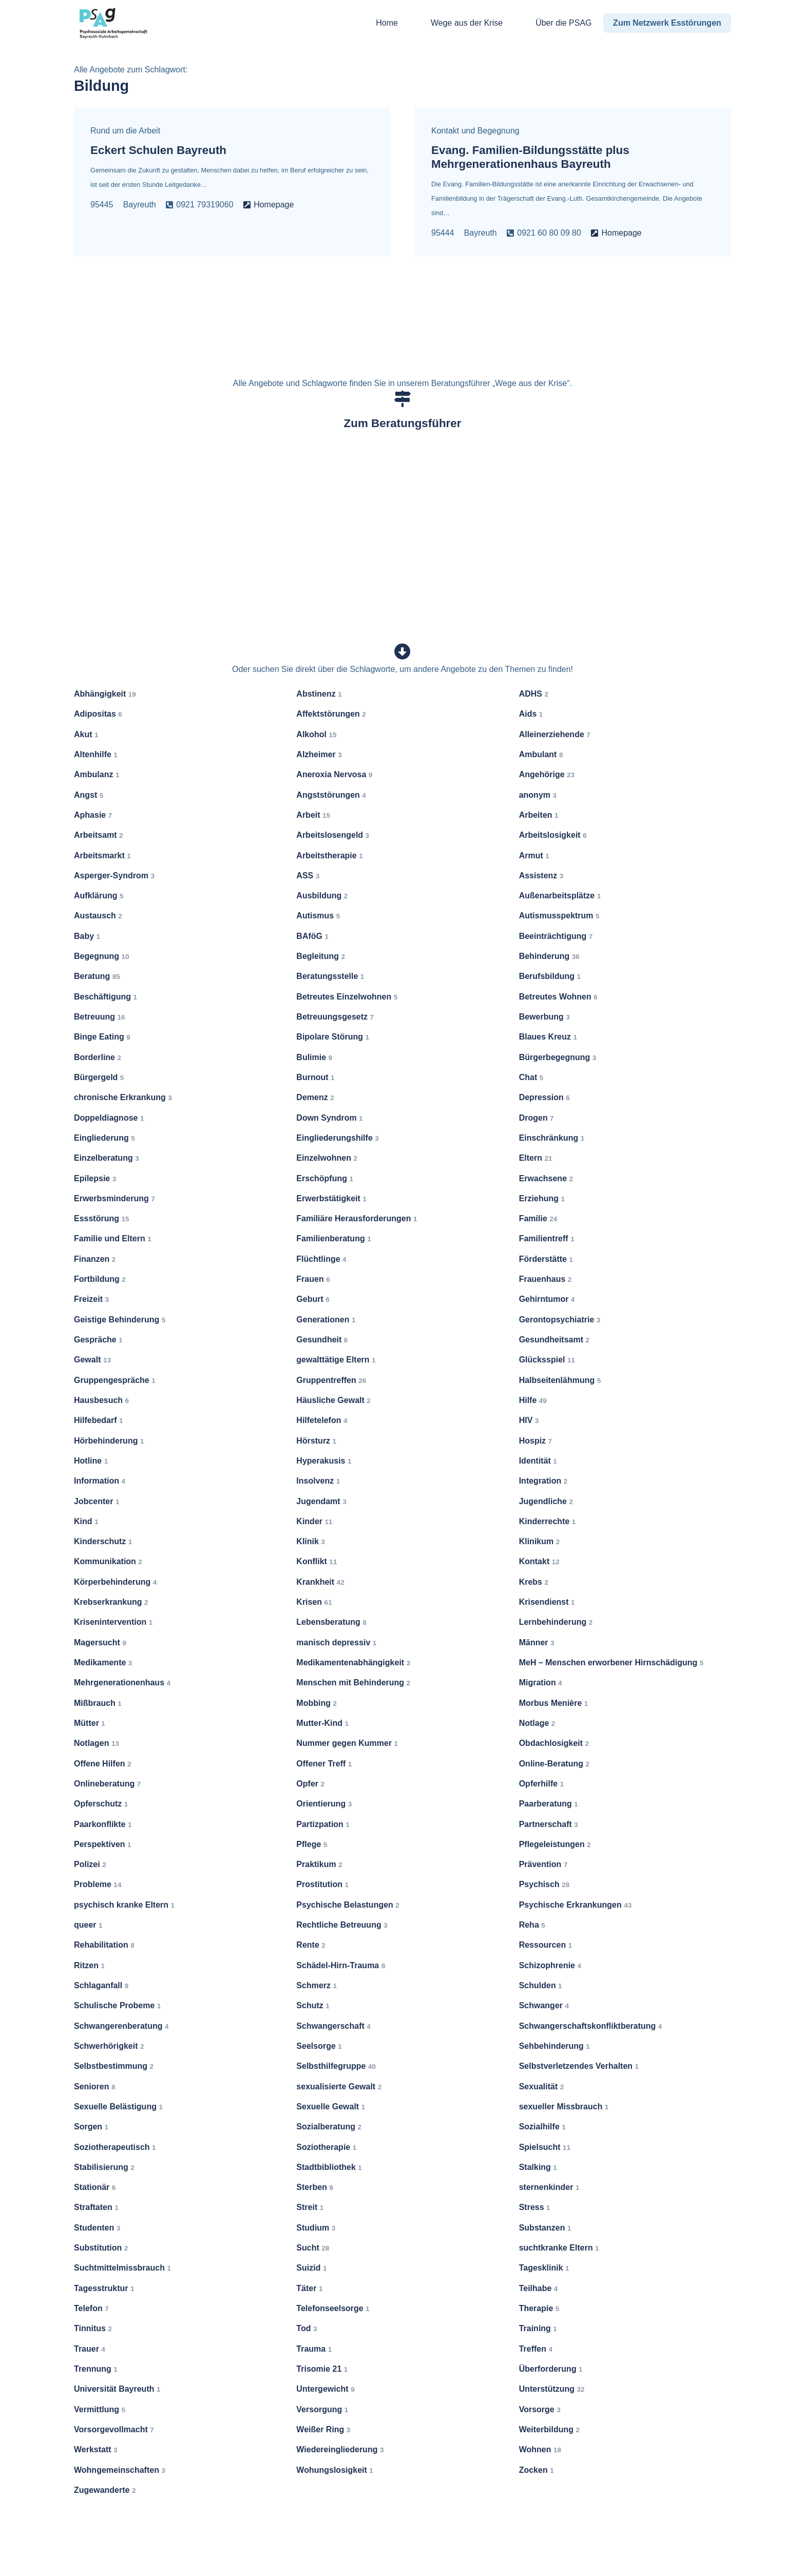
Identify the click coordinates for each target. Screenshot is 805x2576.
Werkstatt (96, 2449)
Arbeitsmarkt (102, 855)
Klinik (310, 1541)
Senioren (94, 2086)
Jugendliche (546, 1500)
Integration (543, 1480)
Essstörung (101, 1218)
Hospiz (535, 1440)
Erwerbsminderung (114, 1198)
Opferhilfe (541, 1783)
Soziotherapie (326, 2146)
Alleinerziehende (554, 733)
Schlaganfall (101, 1985)
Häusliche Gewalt (333, 1400)
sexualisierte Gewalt (338, 2086)
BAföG (312, 936)
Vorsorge (540, 2409)
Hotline (91, 1460)
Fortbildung (100, 1279)
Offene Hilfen (102, 1763)
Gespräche (98, 1339)
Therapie (539, 2308)
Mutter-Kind (322, 1723)
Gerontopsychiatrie (560, 1319)
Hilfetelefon (321, 1420)
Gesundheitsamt (554, 1339)
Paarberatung (548, 1803)
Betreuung (99, 1016)
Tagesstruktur (104, 2287)
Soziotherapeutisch (115, 2146)
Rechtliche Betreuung (341, 1924)
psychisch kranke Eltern (124, 1904)
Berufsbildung (550, 976)
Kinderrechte (547, 1521)
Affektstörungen (331, 713)
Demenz (315, 1097)
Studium (315, 2227)
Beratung (97, 976)
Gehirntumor (547, 1299)
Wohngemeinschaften (119, 2469)
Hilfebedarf (98, 1420)
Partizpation (323, 1823)
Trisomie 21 (322, 2368)
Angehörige (546, 774)
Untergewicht (325, 2389)
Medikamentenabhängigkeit (353, 1662)
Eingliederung (104, 1137)
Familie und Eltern (112, 1238)
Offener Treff (324, 1763)
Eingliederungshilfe (337, 1137)
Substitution (101, 2247)
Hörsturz (316, 1440)
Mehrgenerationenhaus (122, 1682)
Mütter (89, 1723)
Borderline (97, 1056)
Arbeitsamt (98, 835)
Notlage (537, 1723)
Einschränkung (552, 1137)
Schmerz (316, 1985)
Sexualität (541, 2086)
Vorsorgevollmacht (114, 2429)
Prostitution (322, 1884)
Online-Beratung (554, 1763)
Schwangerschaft (333, 2025)
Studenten (97, 2227)
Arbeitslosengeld (332, 835)
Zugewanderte (105, 2490)
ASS (307, 875)
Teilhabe (538, 2287)
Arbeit (313, 815)
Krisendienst (547, 1602)
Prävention (543, 1864)
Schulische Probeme (117, 2005)
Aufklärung (98, 895)
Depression (544, 1097)
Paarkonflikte (103, 1823)
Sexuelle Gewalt (330, 2106)
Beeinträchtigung (556, 936)
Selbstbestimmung (114, 2066)
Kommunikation (108, 1561)
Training (538, 2328)
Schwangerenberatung (121, 2025)
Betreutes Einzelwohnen (346, 996)
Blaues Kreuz (548, 1036)
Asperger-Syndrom (114, 875)
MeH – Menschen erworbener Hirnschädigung (611, 1662)
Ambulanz (96, 774)
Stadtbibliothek (329, 2167)
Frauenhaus (545, 1279)
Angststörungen (331, 794)
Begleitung (320, 956)
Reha (532, 1924)
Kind (86, 1521)
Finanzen (95, 1259)
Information (99, 1480)
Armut (534, 855)
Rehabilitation (104, 1944)
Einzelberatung (106, 1158)
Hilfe (533, 1400)
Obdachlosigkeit (554, 1743)
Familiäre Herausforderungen (356, 1218)
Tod (306, 2328)
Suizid (311, 2267)
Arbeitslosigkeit (553, 835)
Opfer (310, 1783)
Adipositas (98, 713)
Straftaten (96, 2207)
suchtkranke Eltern (559, 2247)
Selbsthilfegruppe (336, 2066)
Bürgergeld (99, 1077)
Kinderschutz (103, 1541)
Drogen (536, 1117)
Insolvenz (318, 1480)
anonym (538, 794)
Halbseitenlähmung (560, 1379)
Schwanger (544, 2005)
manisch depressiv (336, 1642)
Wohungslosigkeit (334, 2469)
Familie (538, 1218)
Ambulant (541, 754)
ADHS (533, 693)
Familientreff (546, 1238)
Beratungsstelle (330, 976)
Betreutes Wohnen (558, 996)
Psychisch (544, 1884)
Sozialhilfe (542, 2126)
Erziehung (542, 1198)
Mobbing (316, 1702)
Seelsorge (319, 2046)
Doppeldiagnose (109, 1117)
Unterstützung (552, 2389)
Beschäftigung (105, 996)
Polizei (90, 1864)
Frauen (313, 1279)
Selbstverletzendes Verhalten (579, 2066)
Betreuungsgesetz (335, 1016)
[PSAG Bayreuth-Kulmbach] (113, 23)
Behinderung (549, 956)
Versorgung (322, 2409)
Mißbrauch (98, 1702)
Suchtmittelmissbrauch (122, 2267)
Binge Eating (102, 1036)
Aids (531, 713)
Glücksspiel (547, 1359)
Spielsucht (544, 2146)
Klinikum (539, 1541)
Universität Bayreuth (117, 2389)
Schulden (540, 1985)
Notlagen (96, 1743)
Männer (536, 1642)
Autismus (318, 915)
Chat (531, 1077)
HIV (529, 1420)
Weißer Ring (323, 2429)
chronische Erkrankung (123, 1097)
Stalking (538, 2167)
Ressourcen (545, 1944)
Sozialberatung (328, 2126)
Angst (88, 794)
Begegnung (101, 956)
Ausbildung (322, 895)
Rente (310, 1944)
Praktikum (319, 1864)
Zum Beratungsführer (403, 423)
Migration (540, 1682)
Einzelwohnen (326, 1158)
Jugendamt (321, 1500)
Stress (534, 2207)
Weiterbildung (549, 2429)
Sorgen (91, 2126)
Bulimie (314, 1056)
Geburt (312, 1299)
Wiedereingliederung (340, 2449)
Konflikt (316, 1561)
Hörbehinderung (109, 1440)
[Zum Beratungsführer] (402, 399)
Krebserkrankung (111, 1602)
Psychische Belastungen (347, 1904)
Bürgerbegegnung (558, 1056)
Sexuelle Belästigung (118, 2106)
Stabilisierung (104, 2167)
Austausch (98, 915)
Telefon (91, 2308)
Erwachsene (546, 1178)
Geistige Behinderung (119, 1319)
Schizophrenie (550, 1964)
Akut (86, 733)
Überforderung (551, 2368)
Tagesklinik (544, 2267)
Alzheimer (318, 754)
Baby (87, 936)
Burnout (315, 1077)
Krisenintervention (113, 1622)
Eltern (535, 1158)
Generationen (325, 1319)
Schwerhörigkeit (109, 2046)
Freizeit (91, 1299)
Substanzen (545, 2227)
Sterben (314, 2187)
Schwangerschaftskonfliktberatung (590, 2025)
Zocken (536, 2469)
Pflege (311, 1844)
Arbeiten (539, 815)
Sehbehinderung (554, 2046)
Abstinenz (318, 693)
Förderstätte (546, 1259)
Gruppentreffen (331, 1379)
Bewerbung (544, 1016)
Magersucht (100, 1642)
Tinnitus (93, 2328)
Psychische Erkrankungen (575, 1904)
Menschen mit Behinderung (353, 1682)
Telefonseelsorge (332, 2308)
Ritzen (89, 1964)
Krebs (533, 1582)
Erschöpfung (324, 1178)
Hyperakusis (323, 1460)
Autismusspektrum (559, 915)
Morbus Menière (553, 1702)
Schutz (312, 2005)
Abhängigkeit (105, 693)
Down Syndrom (329, 1117)
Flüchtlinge (321, 1259)
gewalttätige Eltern (335, 1359)
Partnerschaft (548, 1823)
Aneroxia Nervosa (334, 774)
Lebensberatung (331, 1622)
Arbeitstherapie (329, 855)
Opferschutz (101, 1803)
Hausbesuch (101, 1400)
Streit (309, 2207)
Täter (309, 2287)
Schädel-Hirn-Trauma (340, 1964)
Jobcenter (96, 1500)
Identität (538, 1460)
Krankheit (320, 1582)
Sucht (312, 2247)
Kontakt (539, 1561)
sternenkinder (549, 2187)
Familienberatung (333, 1238)
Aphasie (93, 815)
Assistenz (541, 875)
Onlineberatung (107, 1783)
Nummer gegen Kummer (347, 1743)
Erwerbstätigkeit (331, 1198)
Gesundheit (322, 1339)
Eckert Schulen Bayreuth (158, 150)
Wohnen (540, 2449)
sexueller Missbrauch (564, 2106)
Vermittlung (99, 2409)
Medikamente (103, 1662)
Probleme (97, 1884)
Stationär (95, 2187)
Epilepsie (95, 1178)
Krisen (314, 1602)
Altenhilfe (96, 754)
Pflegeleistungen (555, 1844)
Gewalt (92, 1359)
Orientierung (324, 1803)
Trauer (89, 2348)
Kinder (314, 1521)
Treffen (535, 2348)
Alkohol (316, 733)
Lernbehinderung (556, 1622)
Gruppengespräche (115, 1379)
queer (88, 1924)
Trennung (96, 2368)
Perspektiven (102, 1844)
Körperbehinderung (115, 1582)
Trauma (314, 2348)
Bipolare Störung (332, 1036)
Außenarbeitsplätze (560, 895)
